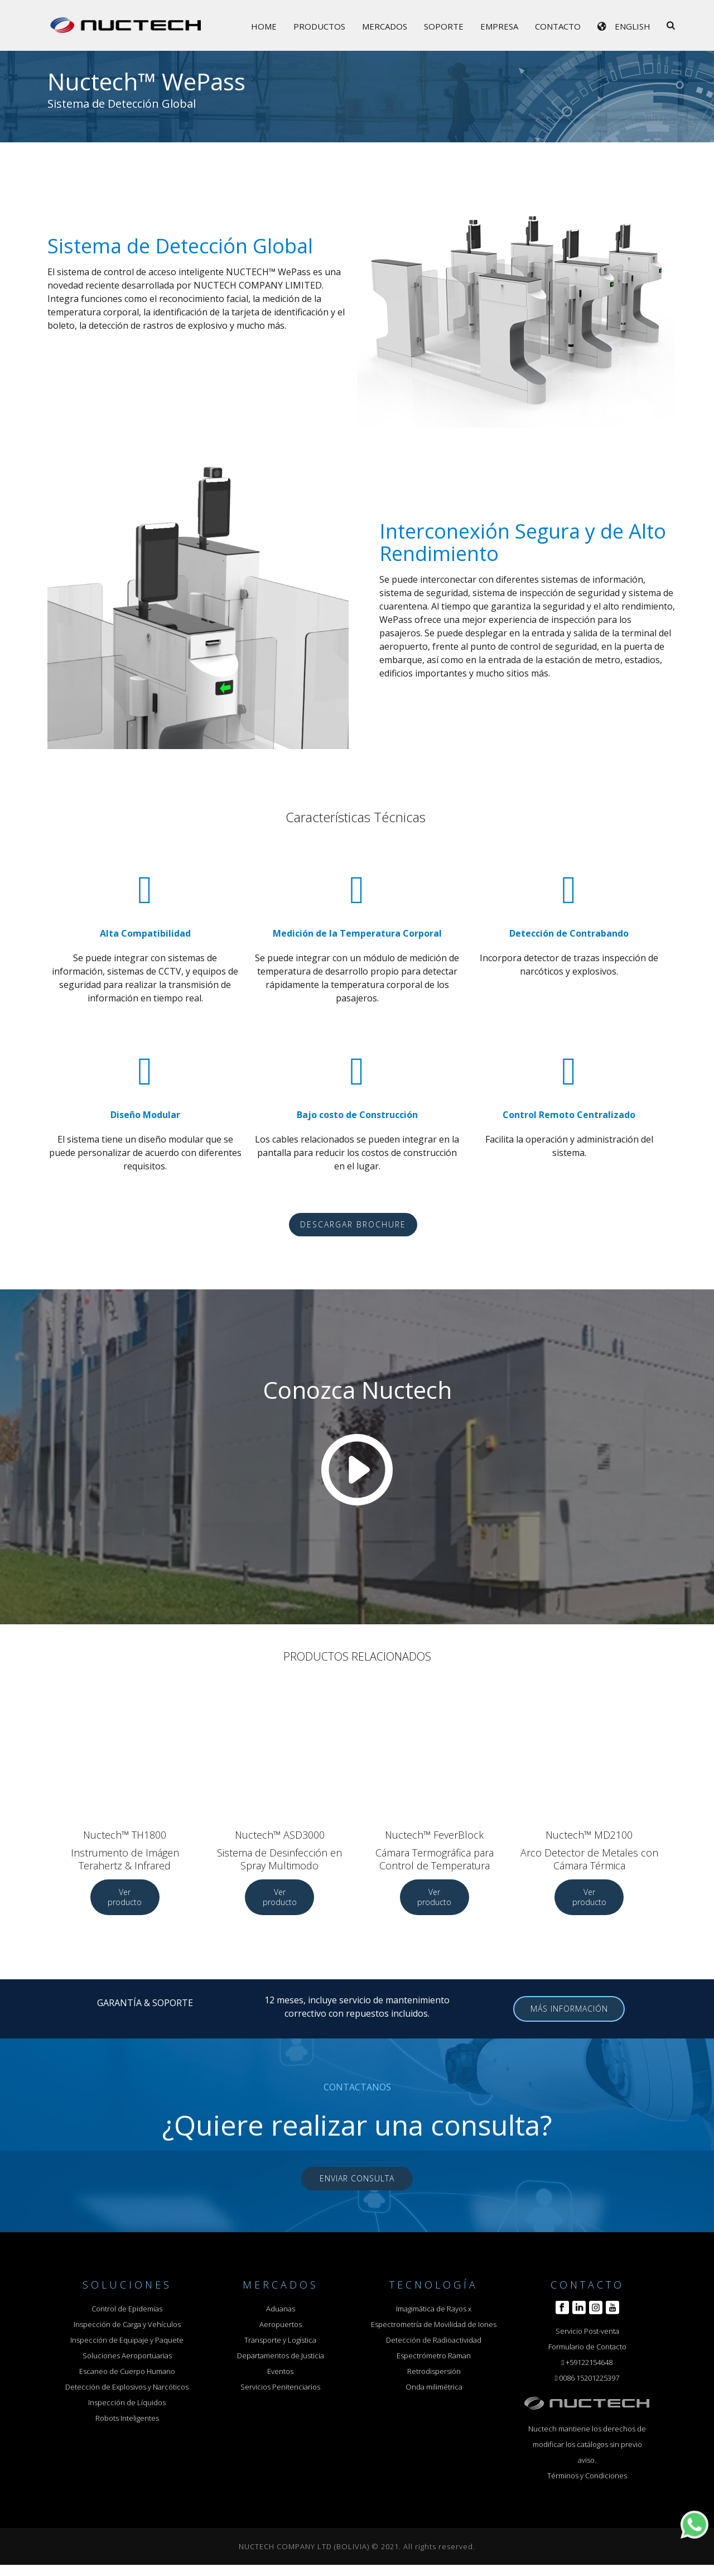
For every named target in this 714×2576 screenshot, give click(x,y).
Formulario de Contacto (587, 2347)
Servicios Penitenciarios (280, 2387)
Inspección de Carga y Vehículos (127, 2324)
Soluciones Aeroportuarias (127, 2355)
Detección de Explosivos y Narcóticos (127, 2387)
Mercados (384, 26)
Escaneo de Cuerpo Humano (127, 2371)
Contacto (558, 26)
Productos (319, 26)
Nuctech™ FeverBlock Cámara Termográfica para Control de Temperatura (434, 1850)
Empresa (499, 26)
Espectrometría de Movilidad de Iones (433, 2324)
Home (264, 26)
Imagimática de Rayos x (433, 2309)
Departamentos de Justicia (280, 2355)
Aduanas (280, 2309)
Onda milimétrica (434, 2387)
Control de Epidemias (126, 2309)
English (632, 26)
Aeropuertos (280, 2324)
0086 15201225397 (589, 2378)
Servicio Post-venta (587, 2331)
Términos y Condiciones (587, 2476)
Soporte (444, 26)
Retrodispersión (434, 2371)
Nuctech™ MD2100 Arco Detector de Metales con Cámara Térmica (589, 1850)
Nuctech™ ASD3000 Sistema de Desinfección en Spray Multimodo (279, 1850)
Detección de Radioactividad (433, 2340)
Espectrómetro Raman (434, 2355)
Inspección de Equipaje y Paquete (127, 2340)
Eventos (280, 2371)
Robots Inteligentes (127, 2418)
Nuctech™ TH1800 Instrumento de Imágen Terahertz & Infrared (125, 1850)
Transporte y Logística (280, 2340)
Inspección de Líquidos (127, 2402)
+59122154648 (589, 2362)
